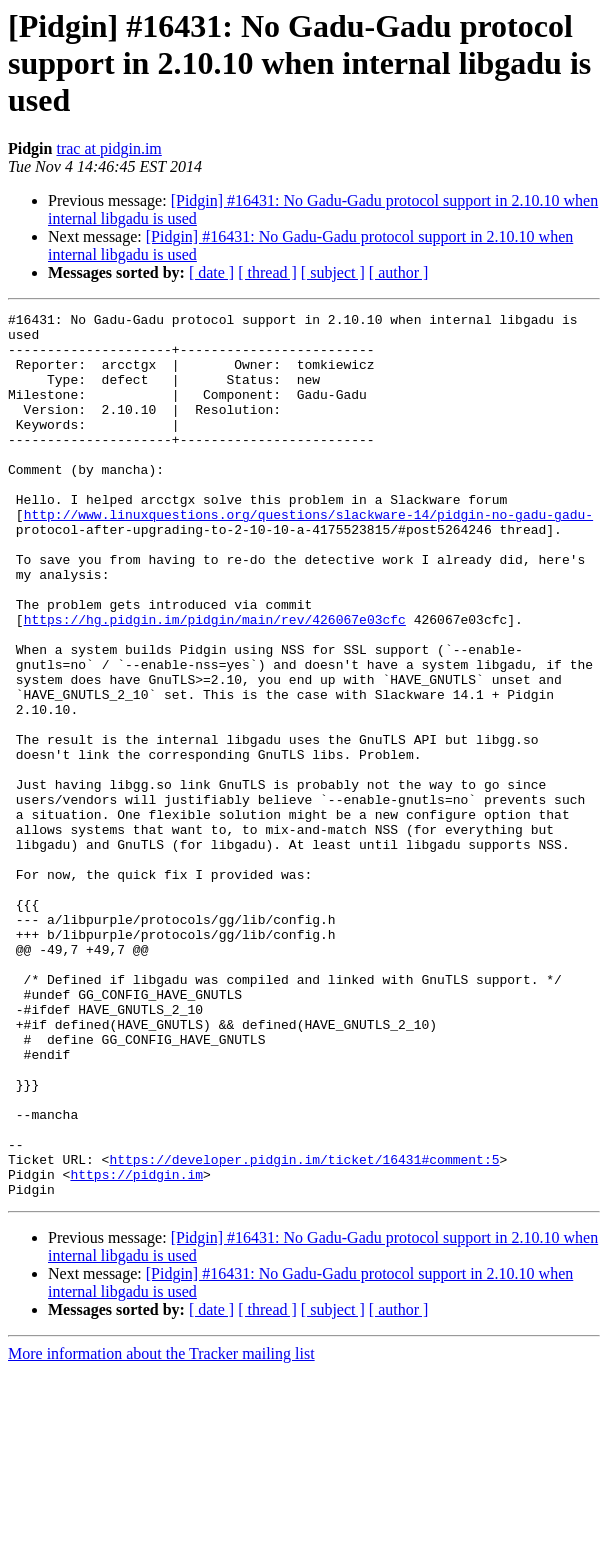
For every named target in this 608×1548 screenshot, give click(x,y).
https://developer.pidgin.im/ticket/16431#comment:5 (304, 1330)
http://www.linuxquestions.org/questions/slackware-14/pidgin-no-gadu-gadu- (308, 556)
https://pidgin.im (136, 1348)
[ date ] (211, 272)
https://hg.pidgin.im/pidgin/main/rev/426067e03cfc (215, 682)
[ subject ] (333, 272)
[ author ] (399, 272)
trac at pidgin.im (108, 148)
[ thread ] (267, 272)
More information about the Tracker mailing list (161, 1530)
